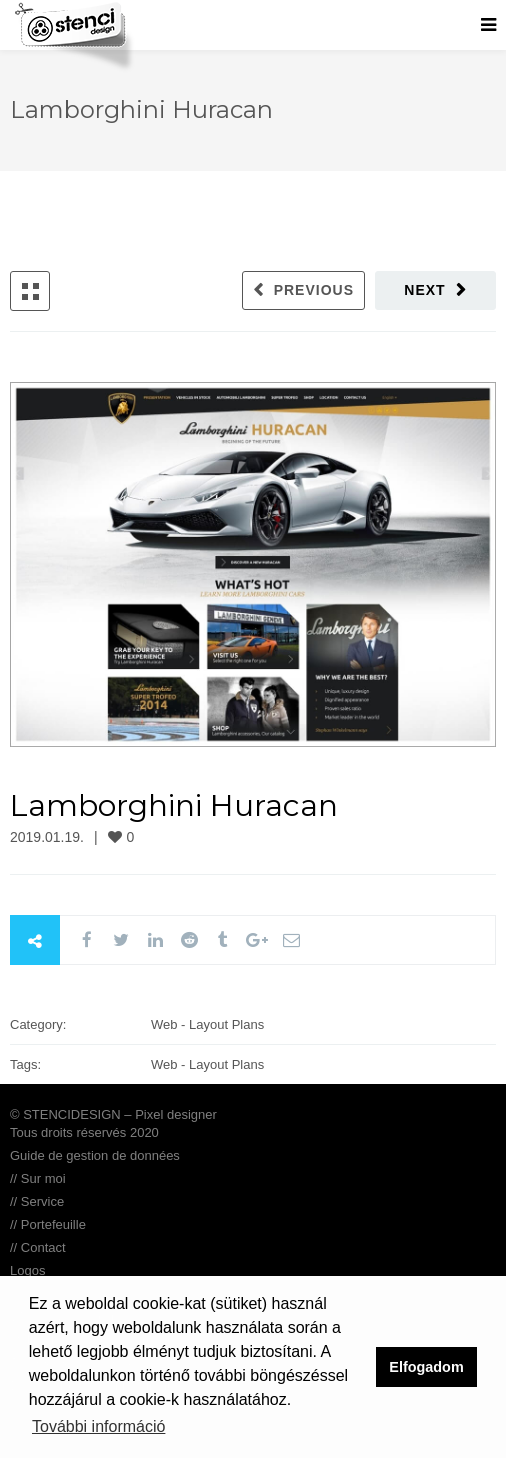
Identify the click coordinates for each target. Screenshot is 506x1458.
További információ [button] (98, 1426)
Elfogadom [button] (426, 1367)
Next (424, 290)
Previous (314, 290)
